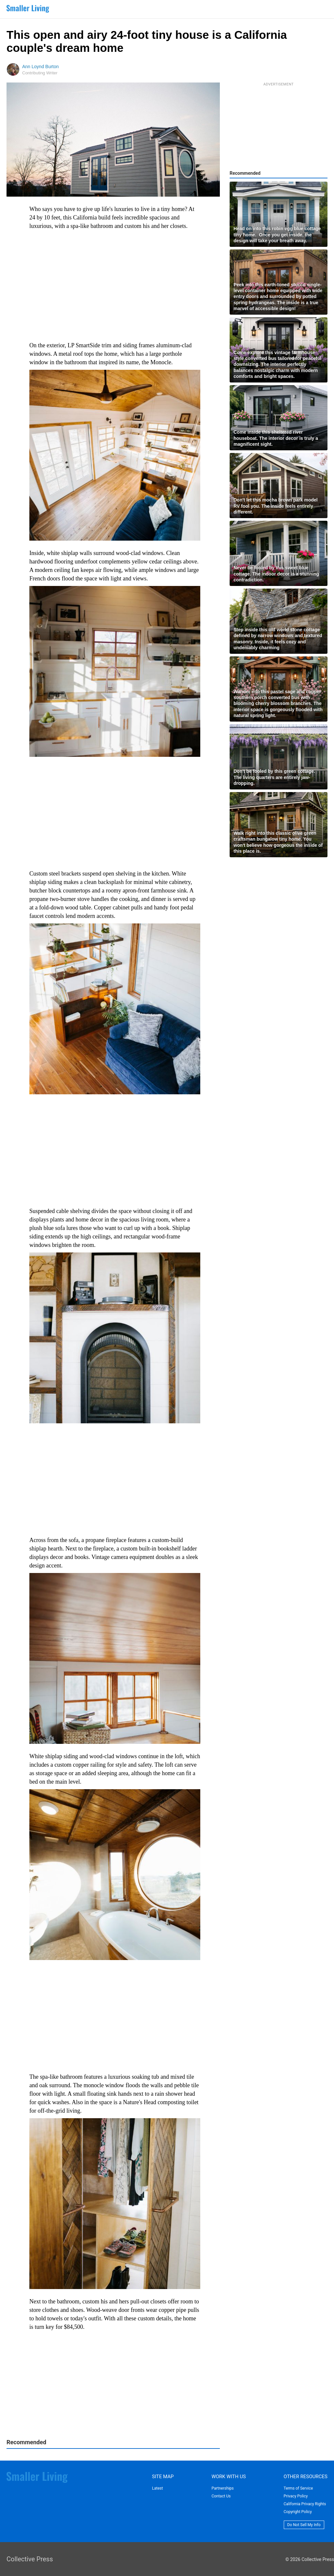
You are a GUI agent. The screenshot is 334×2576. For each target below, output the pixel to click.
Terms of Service (298, 2488)
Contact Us (221, 2496)
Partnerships (222, 2488)
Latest (157, 2488)
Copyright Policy (298, 2511)
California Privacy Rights (305, 2504)
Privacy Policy (296, 2496)
